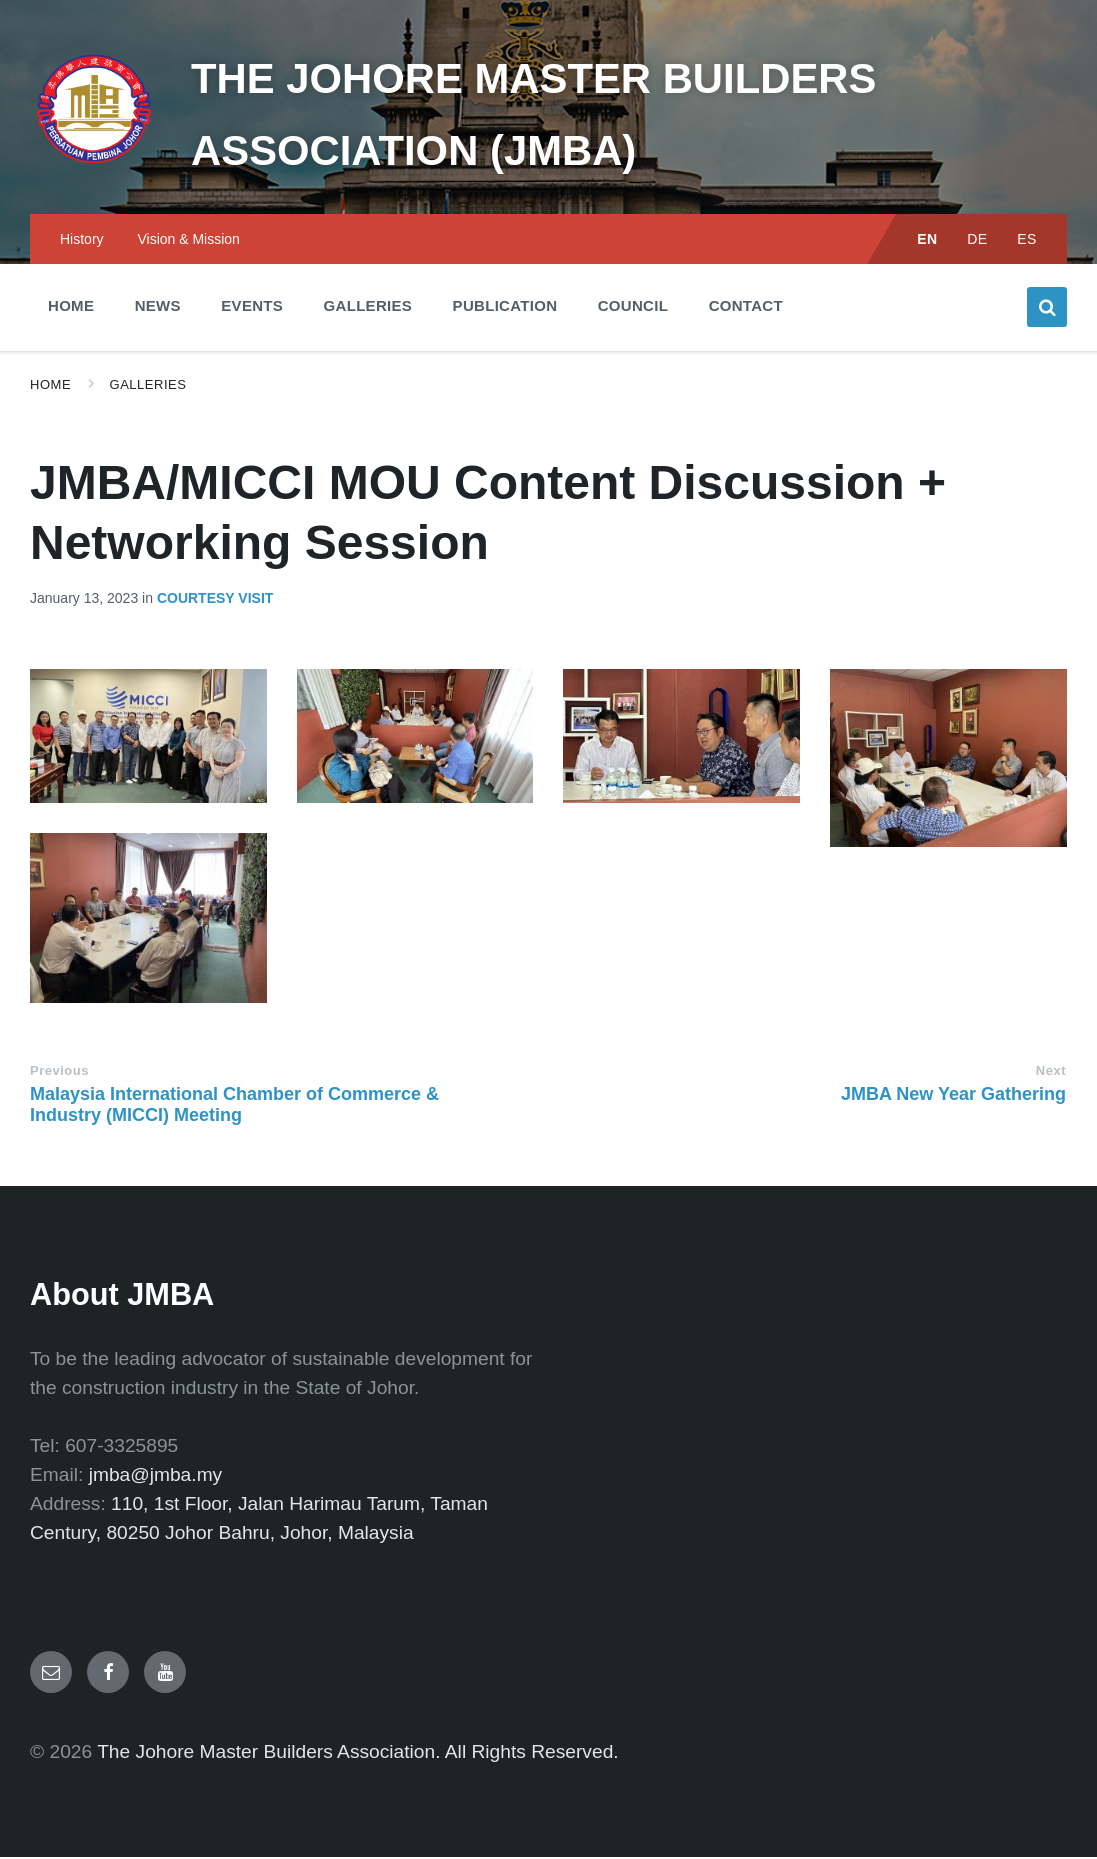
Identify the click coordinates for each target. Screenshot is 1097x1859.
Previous (59, 1072)
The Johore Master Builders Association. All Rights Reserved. (358, 1753)
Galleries (148, 386)
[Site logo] (85, 160)
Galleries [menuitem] (368, 307)
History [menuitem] (82, 241)
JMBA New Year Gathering (953, 1096)
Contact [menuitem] (746, 307)
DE (977, 241)
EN (927, 241)
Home (50, 386)
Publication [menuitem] (505, 307)
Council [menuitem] (633, 307)
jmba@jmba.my (156, 1476)
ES (1027, 241)
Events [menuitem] (252, 307)
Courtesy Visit (215, 600)
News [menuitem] (158, 307)
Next (1051, 1072)
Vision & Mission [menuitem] (188, 241)
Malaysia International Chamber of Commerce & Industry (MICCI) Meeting (234, 1106)
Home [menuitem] (71, 307)
